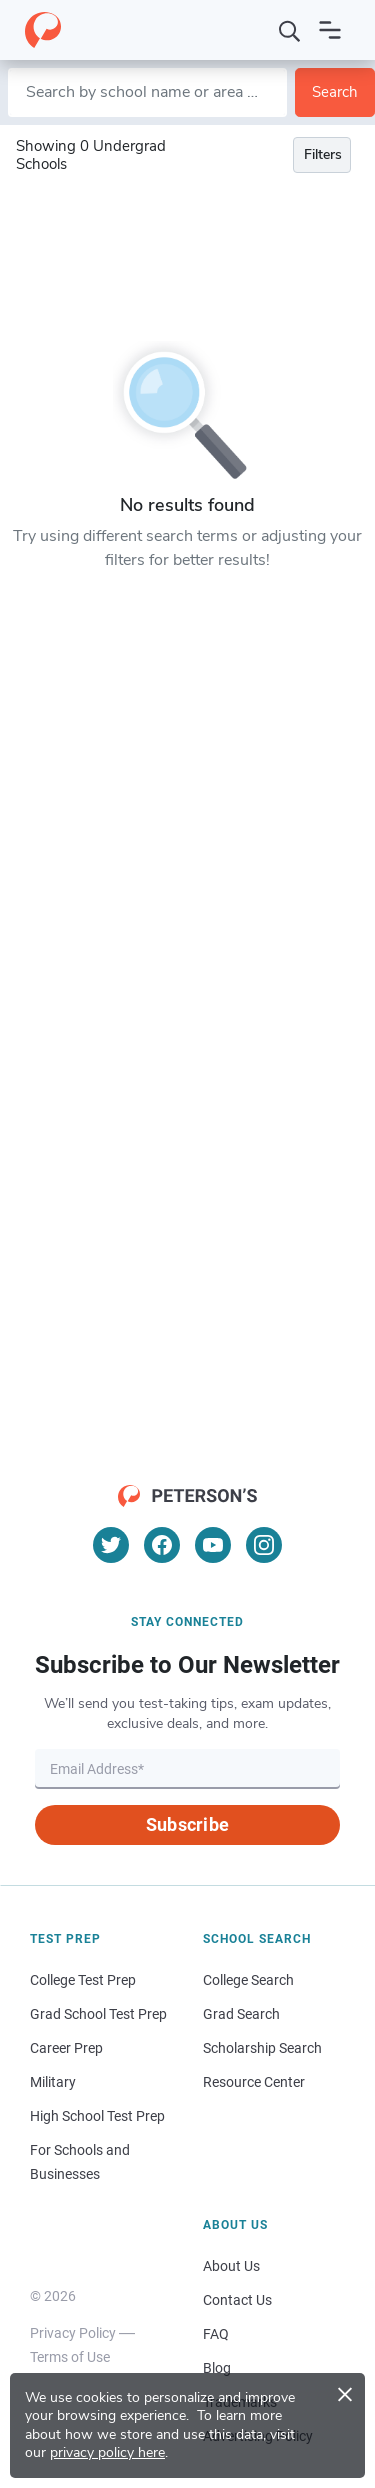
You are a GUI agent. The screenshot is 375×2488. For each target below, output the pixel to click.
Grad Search (241, 2014)
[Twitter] (111, 1545)
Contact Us (237, 2300)
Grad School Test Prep (98, 2014)
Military (53, 2082)
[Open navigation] (330, 30)
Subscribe (187, 1824)
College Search (248, 1980)
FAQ (216, 2334)
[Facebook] (162, 1545)
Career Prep (66, 2048)
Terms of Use (70, 2357)
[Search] (290, 30)
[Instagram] (264, 1545)
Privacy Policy (73, 2333)
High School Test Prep (97, 2116)
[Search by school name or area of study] (147, 92)
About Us (231, 2266)
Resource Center (254, 2082)
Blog (217, 2368)
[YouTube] (213, 1545)
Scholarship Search (262, 2048)
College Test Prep (83, 1980)
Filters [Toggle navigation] (323, 154)
